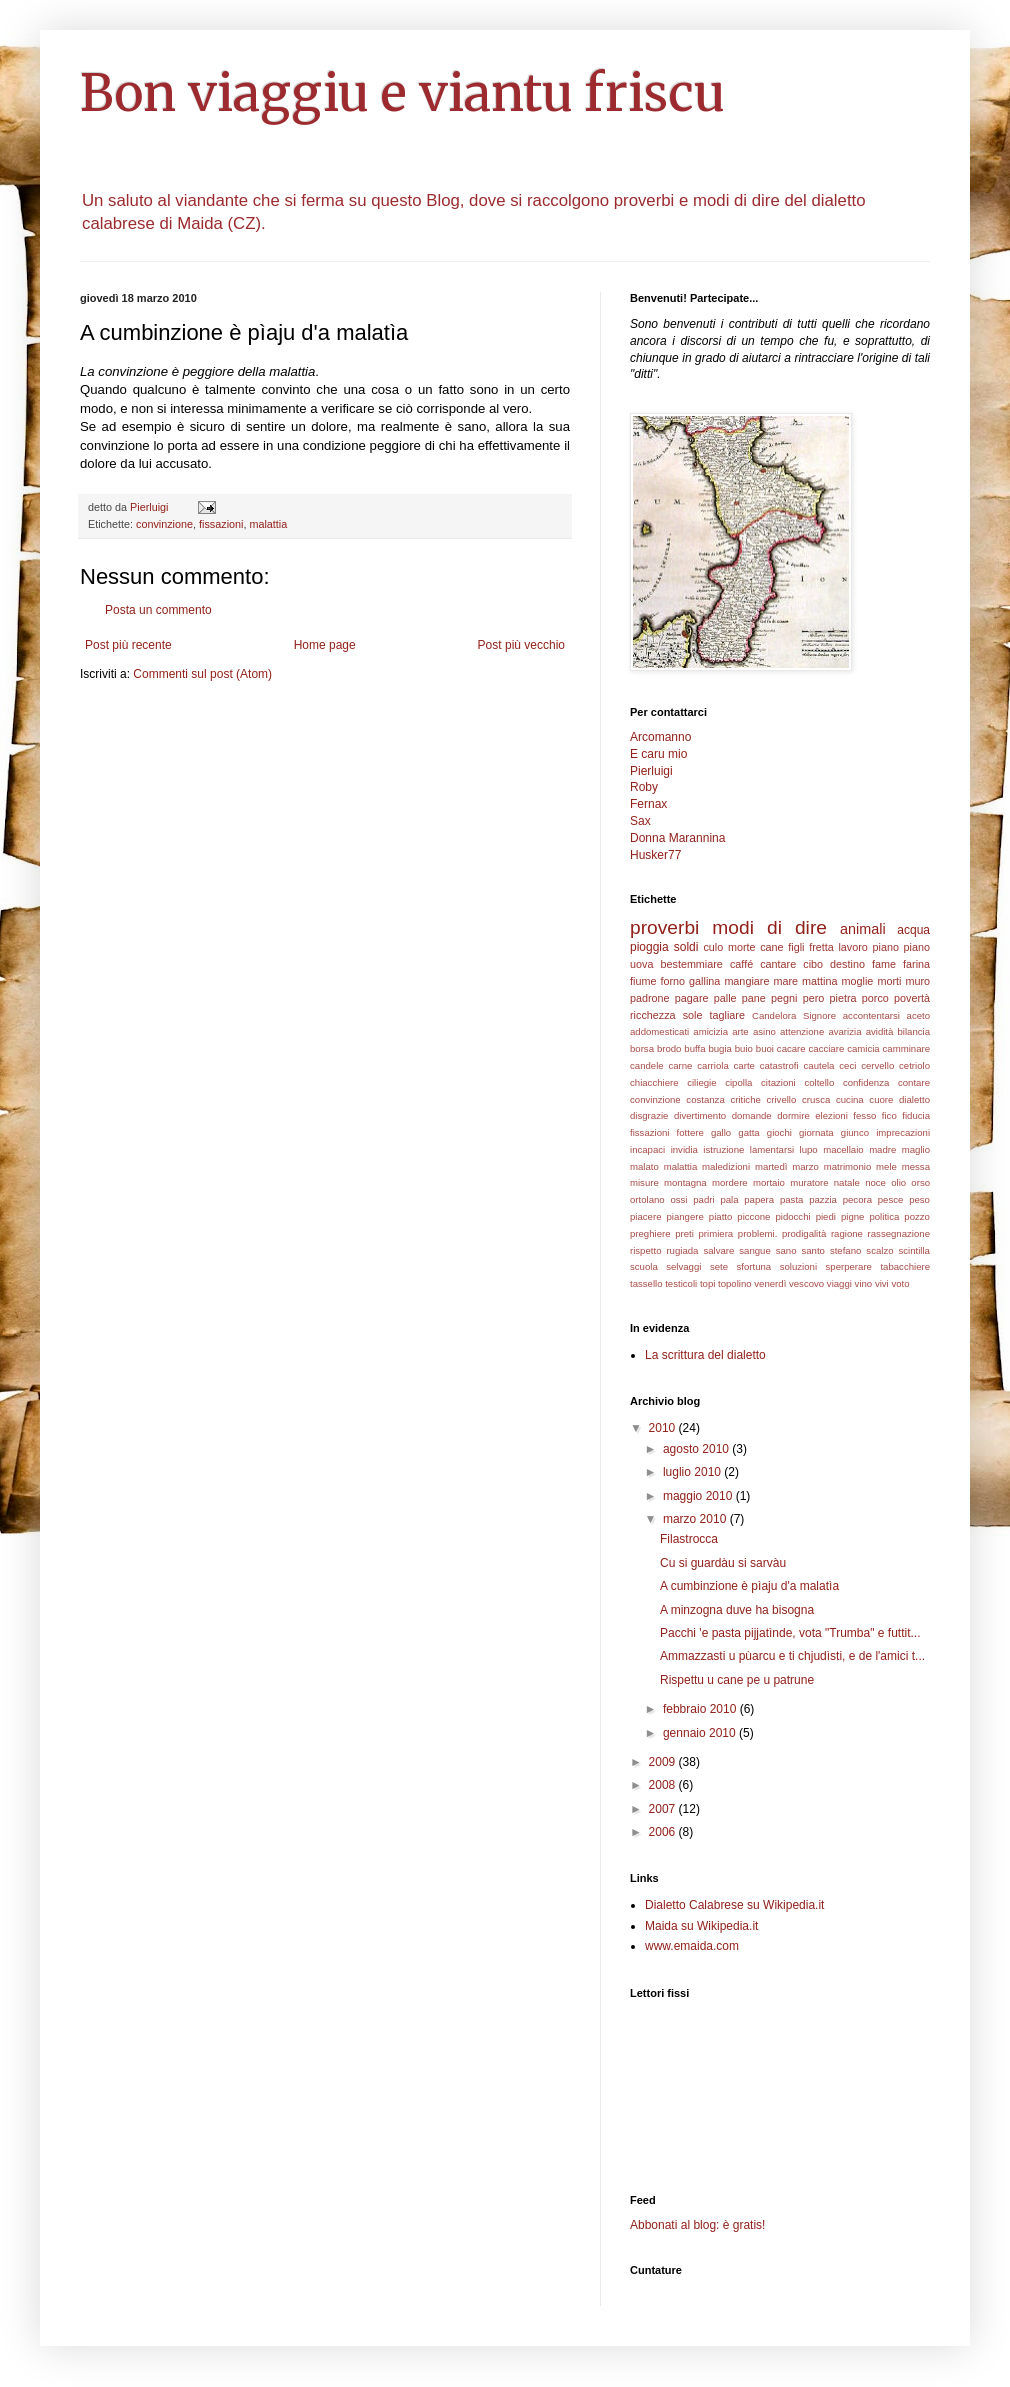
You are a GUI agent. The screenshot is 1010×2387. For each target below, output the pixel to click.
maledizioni (726, 1166)
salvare (718, 1250)
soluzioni (798, 1266)
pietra (843, 998)
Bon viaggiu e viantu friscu (402, 93)
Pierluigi (651, 771)
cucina (850, 1099)
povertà (912, 998)
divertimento (700, 1115)
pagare (692, 998)
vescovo (806, 1283)
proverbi (664, 927)
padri (703, 1199)
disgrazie (649, 1115)
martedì (771, 1166)
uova (641, 964)
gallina (704, 981)
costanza (705, 1099)
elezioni (831, 1115)
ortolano (647, 1199)
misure (644, 1182)
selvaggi (683, 1266)
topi (707, 1283)
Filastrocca (689, 1539)
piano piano (902, 947)
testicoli (681, 1283)
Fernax (648, 804)
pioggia (649, 947)
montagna (685, 1182)
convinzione (164, 524)
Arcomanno (660, 737)
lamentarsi (772, 1149)
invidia (684, 1149)
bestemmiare (691, 964)
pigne (852, 1216)
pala (729, 1199)
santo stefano (831, 1250)
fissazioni (221, 524)
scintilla (914, 1250)
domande (752, 1115)
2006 (664, 1832)
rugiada (682, 1250)
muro (917, 981)
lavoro (852, 947)
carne (680, 1065)
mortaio (769, 1182)
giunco (855, 1132)
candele (647, 1065)
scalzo (879, 1250)
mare (785, 981)
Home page (325, 645)
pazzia (823, 1199)
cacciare (827, 1048)
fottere (690, 1132)
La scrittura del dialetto (705, 1355)
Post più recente (128, 645)
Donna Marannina (677, 838)
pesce (891, 1199)
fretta (821, 947)
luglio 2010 (693, 1472)
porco (875, 998)
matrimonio (847, 1166)
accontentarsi (871, 1015)
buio (744, 1048)
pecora (857, 1199)
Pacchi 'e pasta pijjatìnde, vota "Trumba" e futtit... (790, 1633)
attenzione (802, 1031)
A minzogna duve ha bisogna (737, 1610)
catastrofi (779, 1065)
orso (920, 1182)
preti (684, 1233)
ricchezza (653, 1015)
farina (916, 964)
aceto (918, 1015)
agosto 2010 (697, 1449)
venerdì (770, 1283)
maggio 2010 (699, 1496)
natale (847, 1182)
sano (786, 1250)
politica (884, 1216)
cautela (819, 1065)
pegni (784, 998)
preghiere (650, 1233)
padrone (650, 998)
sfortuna (754, 1266)
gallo (721, 1132)
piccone (753, 1216)
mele (886, 1166)
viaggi (839, 1283)
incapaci (647, 1149)
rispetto (645, 1250)
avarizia (844, 1031)
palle (725, 998)
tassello (646, 1283)
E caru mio (658, 754)
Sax (640, 821)
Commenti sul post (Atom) (202, 674)
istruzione (723, 1149)
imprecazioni (903, 1132)
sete (719, 1266)
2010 (664, 1428)
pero (814, 998)
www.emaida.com (692, 1946)
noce (875, 1182)
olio (898, 1182)
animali (863, 929)
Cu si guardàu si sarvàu (723, 1563)
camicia (863, 1048)
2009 (664, 1762)
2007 (664, 1809)
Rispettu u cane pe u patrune (737, 1680)
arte (740, 1031)
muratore (809, 1182)
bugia (719, 1048)
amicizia (710, 1031)
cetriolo (914, 1065)
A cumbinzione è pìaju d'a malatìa (749, 1586)
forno (672, 981)
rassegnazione (899, 1233)
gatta (748, 1132)
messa (916, 1166)
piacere (645, 1216)
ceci (847, 1065)
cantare (778, 964)
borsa (642, 1048)
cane (771, 947)
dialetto (914, 1099)
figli (796, 947)
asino (764, 1031)
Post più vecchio (521, 645)
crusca (816, 1099)
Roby (644, 787)
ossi (678, 1199)
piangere (684, 1216)
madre (882, 1149)
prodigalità (804, 1233)
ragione (847, 1233)
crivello (781, 1099)
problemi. (757, 1233)
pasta (791, 1199)
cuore (881, 1099)
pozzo (917, 1216)
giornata (816, 1132)
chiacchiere (654, 1082)
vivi (882, 1283)
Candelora (774, 1015)
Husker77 (655, 855)
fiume (643, 981)
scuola (644, 1266)
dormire (793, 1115)
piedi (826, 1216)
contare (914, 1082)
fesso (864, 1115)
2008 (664, 1785)
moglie (858, 981)
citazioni (778, 1082)
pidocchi (792, 1216)
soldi (686, 947)
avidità (880, 1031)
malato (644, 1166)
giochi (779, 1132)
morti (889, 981)
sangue (754, 1250)
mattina (819, 981)
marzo (805, 1166)
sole (693, 1015)
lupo (809, 1149)
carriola (712, 1065)
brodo (669, 1048)
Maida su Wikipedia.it (701, 1926)
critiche (745, 1099)
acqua (913, 930)
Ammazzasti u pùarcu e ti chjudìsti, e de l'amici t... (792, 1656)
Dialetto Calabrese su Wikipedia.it (734, 1905)
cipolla (738, 1082)
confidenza (866, 1082)
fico (889, 1115)
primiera (716, 1233)
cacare (791, 1048)
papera (759, 1199)
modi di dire (769, 927)
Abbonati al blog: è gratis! (697, 2225)
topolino (735, 1283)
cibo (813, 964)
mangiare (746, 981)
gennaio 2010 (701, 1733)
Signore (819, 1015)
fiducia (916, 1115)
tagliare (727, 1015)
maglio (916, 1149)
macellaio (843, 1149)
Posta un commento (158, 610)
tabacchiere (905, 1266)
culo (713, 947)
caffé (741, 964)
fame (884, 964)
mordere (730, 1182)
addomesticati (659, 1031)
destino (847, 964)
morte (742, 947)
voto (900, 1283)
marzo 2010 (696, 1519)
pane (754, 998)
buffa (694, 1048)
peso (919, 1199)
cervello (877, 1065)
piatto (720, 1216)
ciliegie (701, 1082)
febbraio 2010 (701, 1709)
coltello (819, 1082)
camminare (906, 1048)
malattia (268, 524)
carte (744, 1065)
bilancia (914, 1031)
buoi (765, 1048)
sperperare (849, 1266)
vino (864, 1283)
